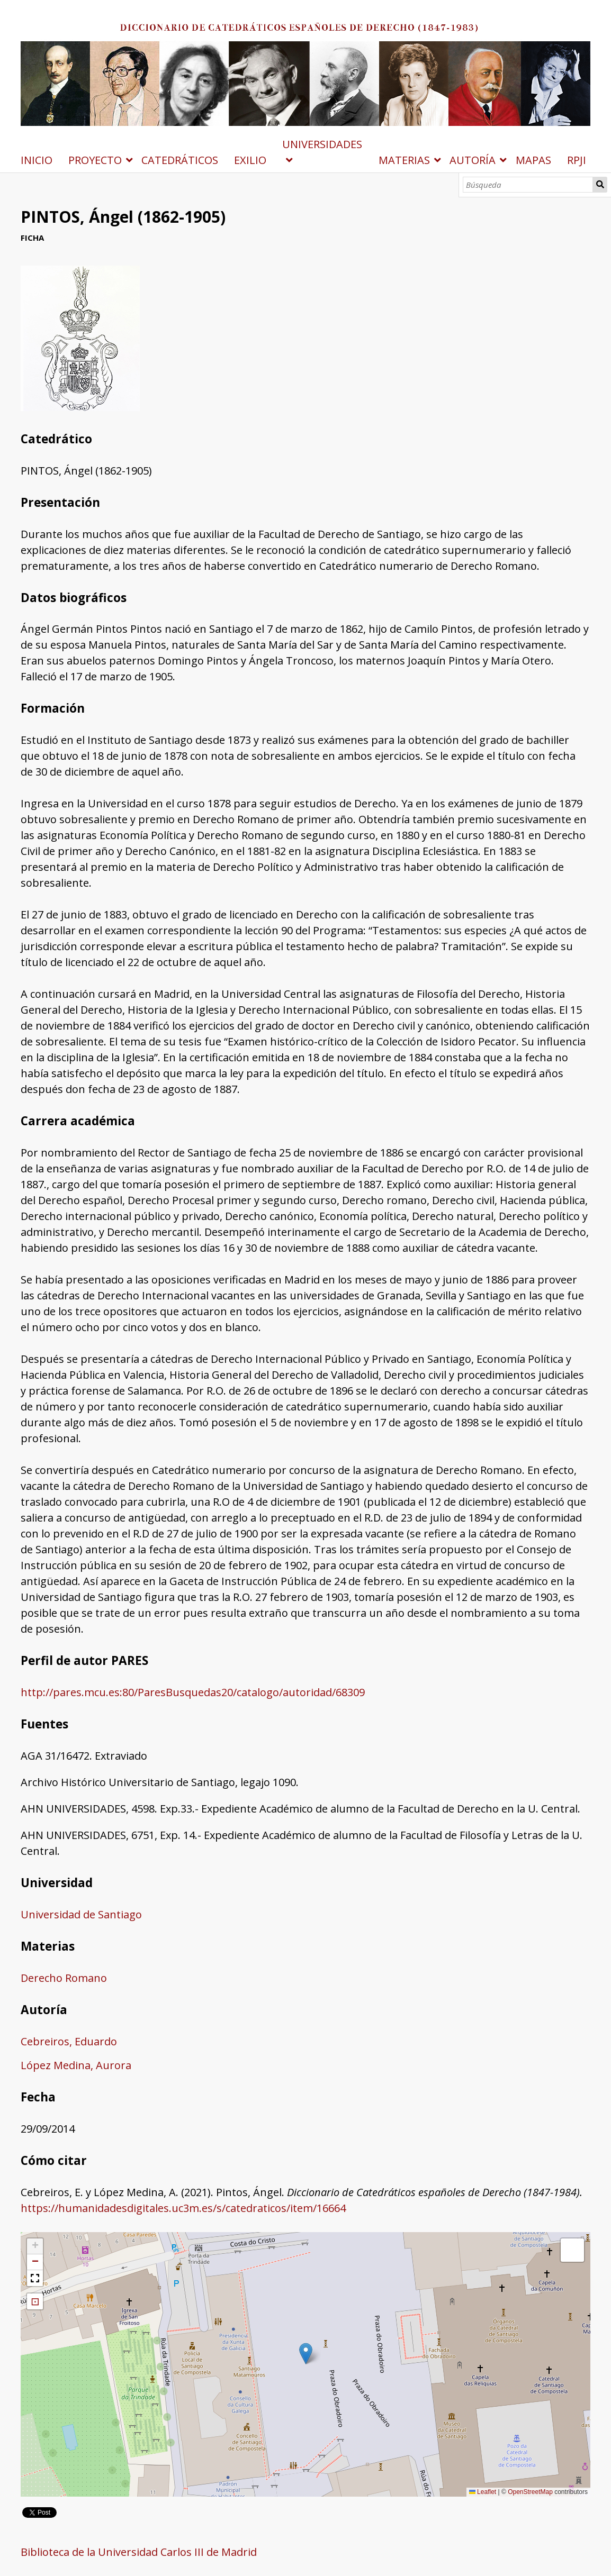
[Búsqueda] (528, 185)
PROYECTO (95, 160)
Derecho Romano (64, 1978)
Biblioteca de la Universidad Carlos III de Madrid (139, 2552)
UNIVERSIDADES (322, 144)
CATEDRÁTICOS (179, 160)
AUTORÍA (473, 160)
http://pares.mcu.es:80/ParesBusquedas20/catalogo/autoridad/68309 (193, 1692)
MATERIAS (404, 160)
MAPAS (533, 160)
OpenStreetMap (530, 2492)
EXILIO (250, 160)
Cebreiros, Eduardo (69, 2041)
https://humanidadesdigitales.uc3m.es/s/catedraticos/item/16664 (183, 2208)
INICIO (36, 160)
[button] (305, 2353)
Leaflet (482, 2492)
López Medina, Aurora (76, 2065)
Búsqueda (600, 185)
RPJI (576, 160)
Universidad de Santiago (81, 1914)
